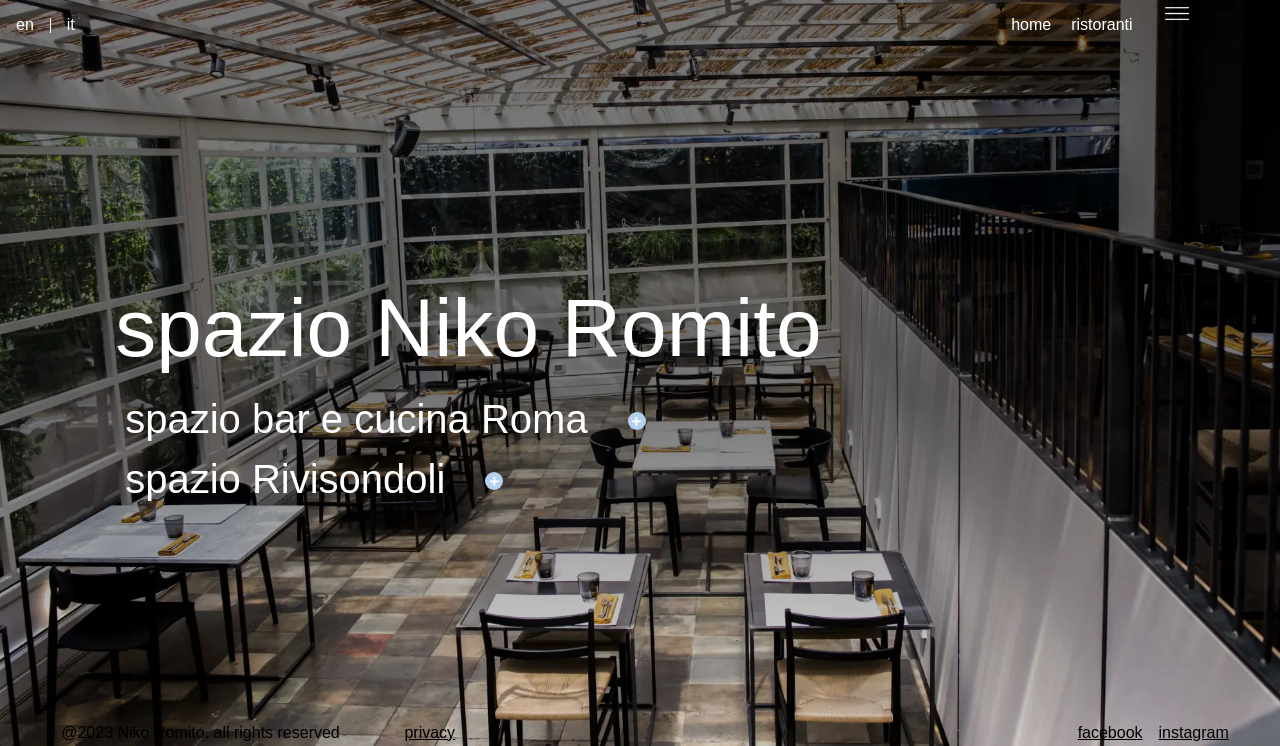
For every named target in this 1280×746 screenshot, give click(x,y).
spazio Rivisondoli (285, 479)
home (1031, 24)
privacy (429, 732)
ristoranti (1101, 24)
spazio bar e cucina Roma (356, 419)
